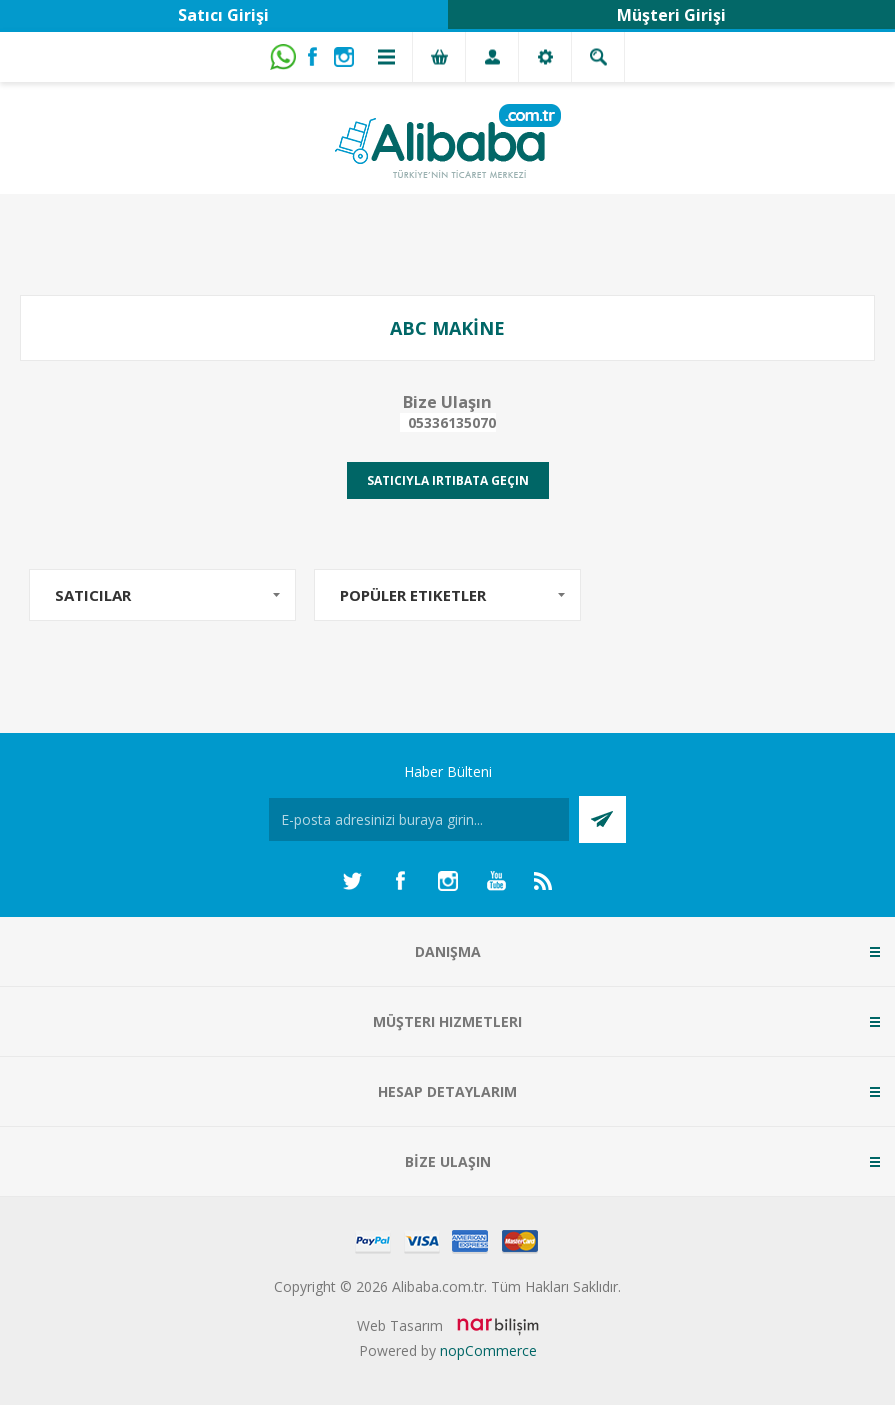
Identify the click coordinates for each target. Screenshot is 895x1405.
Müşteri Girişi (671, 15)
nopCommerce (488, 1350)
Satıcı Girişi (223, 15)
